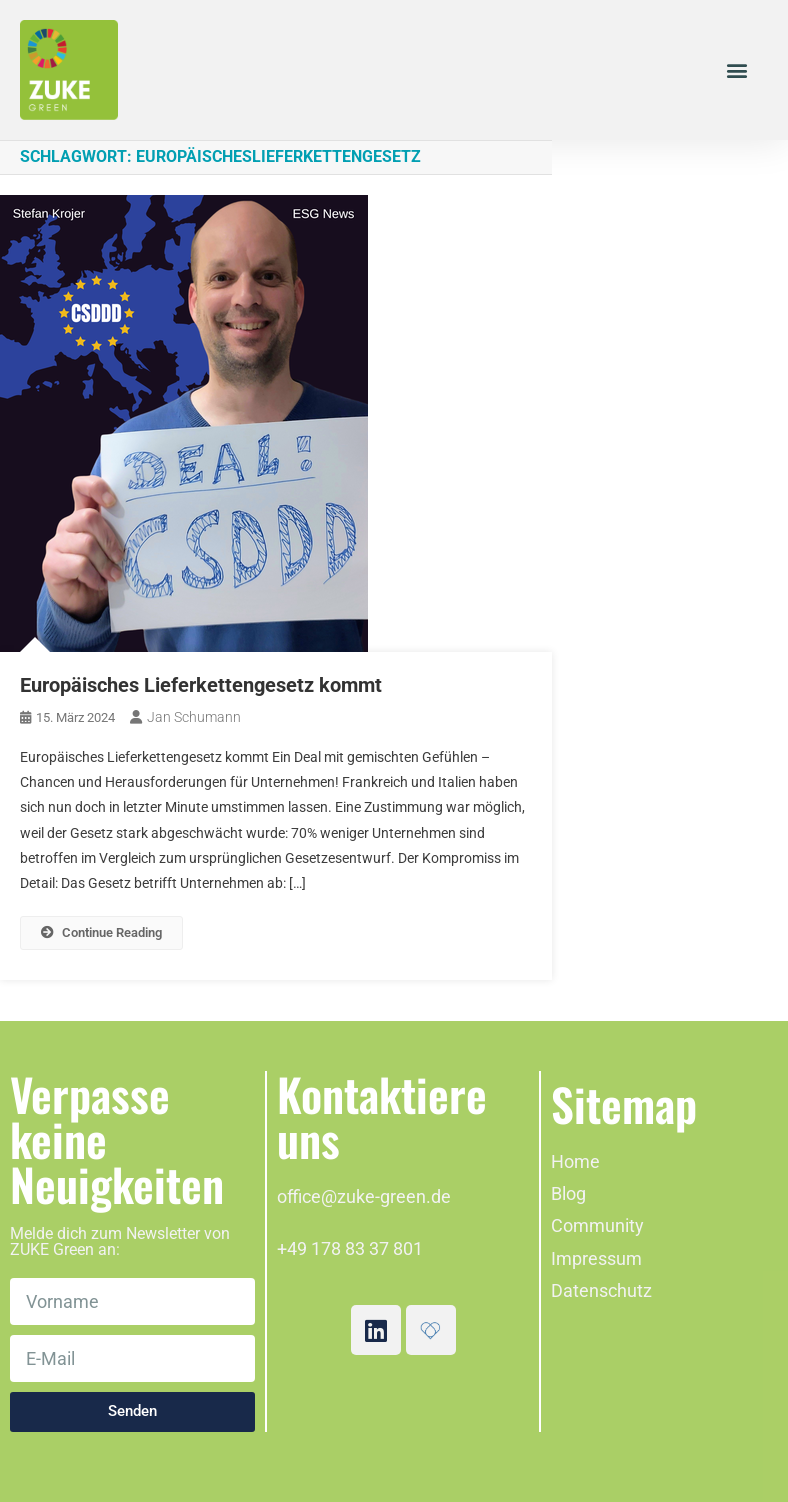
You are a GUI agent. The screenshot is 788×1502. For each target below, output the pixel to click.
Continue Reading (101, 932)
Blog (568, 1193)
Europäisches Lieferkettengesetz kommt (201, 685)
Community (597, 1225)
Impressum (596, 1258)
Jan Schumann (194, 717)
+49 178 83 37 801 (350, 1248)
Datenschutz (601, 1290)
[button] (736, 70)
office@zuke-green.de (364, 1196)
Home (575, 1161)
